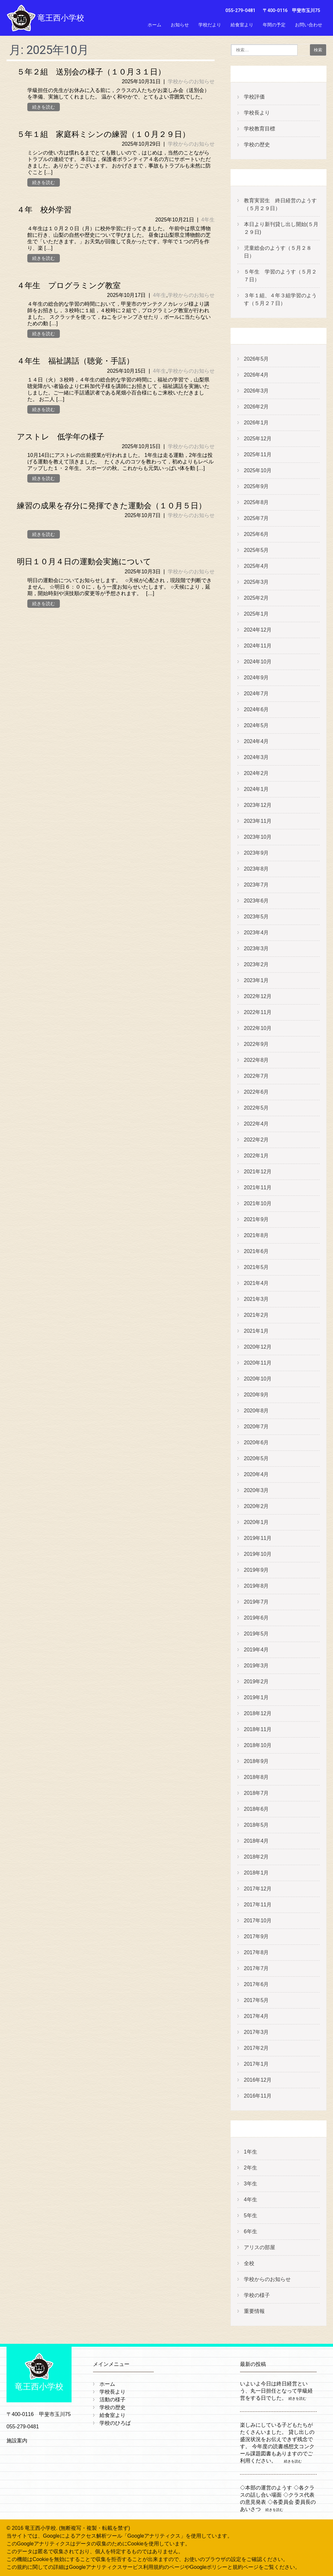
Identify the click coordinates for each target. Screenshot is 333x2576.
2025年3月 (256, 582)
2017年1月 (256, 2064)
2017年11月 (258, 1904)
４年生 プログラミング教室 (69, 285)
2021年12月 (258, 1171)
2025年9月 (256, 486)
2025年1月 (256, 614)
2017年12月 (258, 1888)
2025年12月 (258, 438)
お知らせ (180, 24)
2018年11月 (258, 1729)
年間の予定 (274, 24)
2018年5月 (256, 1825)
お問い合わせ (308, 24)
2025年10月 (258, 470)
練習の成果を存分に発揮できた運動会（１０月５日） (111, 505)
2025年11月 (258, 454)
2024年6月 (256, 709)
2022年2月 (256, 1139)
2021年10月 (258, 1203)
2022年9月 (256, 1044)
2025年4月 (256, 566)
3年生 (250, 2183)
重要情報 (254, 2311)
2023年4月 (256, 932)
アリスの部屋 (259, 2247)
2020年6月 (256, 1442)
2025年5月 (256, 550)
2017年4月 (256, 2016)
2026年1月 (256, 422)
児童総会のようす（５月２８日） (278, 252)
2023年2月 (256, 964)
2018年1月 (256, 1872)
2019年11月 (258, 1538)
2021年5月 (256, 1267)
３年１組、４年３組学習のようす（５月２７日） (280, 299)
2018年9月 (256, 1761)
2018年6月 (256, 1809)
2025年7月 (256, 518)
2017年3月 (256, 2032)
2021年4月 (256, 1283)
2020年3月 (256, 1490)
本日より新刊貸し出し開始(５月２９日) (281, 228)
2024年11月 (258, 645)
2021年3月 (256, 1299)
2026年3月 (256, 391)
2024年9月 (256, 677)
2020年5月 (256, 1458)
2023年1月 (256, 980)
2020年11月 (258, 1363)
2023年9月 (256, 853)
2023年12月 (258, 805)
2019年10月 (258, 1554)
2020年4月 (256, 1474)
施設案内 (17, 2440)
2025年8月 (256, 502)
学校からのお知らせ (191, 81)
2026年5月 (256, 359)
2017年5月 (256, 2000)
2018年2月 (256, 1857)
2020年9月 (256, 1394)
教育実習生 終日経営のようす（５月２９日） (280, 204)
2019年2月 (256, 1681)
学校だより (209, 24)
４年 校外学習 (44, 209)
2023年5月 (256, 916)
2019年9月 (256, 1570)
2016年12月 (258, 2080)
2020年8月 (256, 1410)
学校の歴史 (257, 144)
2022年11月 (258, 1012)
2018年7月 (256, 1793)
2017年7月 (256, 1968)
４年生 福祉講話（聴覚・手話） (75, 361)
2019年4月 (256, 1649)
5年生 (250, 2215)
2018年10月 (258, 1745)
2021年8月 (256, 1235)
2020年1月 (256, 1522)
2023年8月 (256, 869)
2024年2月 (256, 773)
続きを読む (43, 107)
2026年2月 (256, 406)
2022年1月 (256, 1155)
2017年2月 (256, 2048)
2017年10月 (258, 1920)
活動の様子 (113, 2399)
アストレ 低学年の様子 (60, 436)
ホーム (154, 24)
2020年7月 (256, 1426)
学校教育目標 (259, 128)
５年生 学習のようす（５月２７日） (280, 275)
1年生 (250, 2152)
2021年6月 (256, 1251)
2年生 (250, 2167)
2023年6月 (256, 900)
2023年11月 (258, 821)
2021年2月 (256, 1315)
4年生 (208, 219)
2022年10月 (258, 1028)
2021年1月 (256, 1331)
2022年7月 (256, 1076)
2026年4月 (256, 375)
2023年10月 (258, 837)
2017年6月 (256, 1984)
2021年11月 (258, 1187)
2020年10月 (258, 1378)
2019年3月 (256, 1665)
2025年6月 (256, 534)
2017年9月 (256, 1936)
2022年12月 (258, 996)
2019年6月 (256, 1618)
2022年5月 (256, 1108)
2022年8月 (256, 1060)
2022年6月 (256, 1092)
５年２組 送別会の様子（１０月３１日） (91, 71)
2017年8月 (256, 1952)
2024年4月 (256, 741)
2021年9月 (256, 1219)
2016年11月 (258, 2096)
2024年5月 (256, 725)
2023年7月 (256, 885)
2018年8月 (256, 1777)
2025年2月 (256, 598)
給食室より (242, 24)
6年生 (250, 2231)
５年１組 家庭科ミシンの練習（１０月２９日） (103, 134)
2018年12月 (258, 1713)
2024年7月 (256, 693)
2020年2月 (256, 1506)
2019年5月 (256, 1633)
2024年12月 (258, 630)
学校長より (257, 112)
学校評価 (254, 97)
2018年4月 (256, 1841)
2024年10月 (258, 661)
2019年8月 (256, 1586)
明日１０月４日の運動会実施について (84, 561)
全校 (249, 2263)
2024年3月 (256, 757)
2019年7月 (256, 1602)
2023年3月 (256, 948)
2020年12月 (258, 1347)
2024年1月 (256, 789)
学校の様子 (257, 2295)
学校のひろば (115, 2423)
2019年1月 (256, 1697)
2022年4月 (256, 1124)
